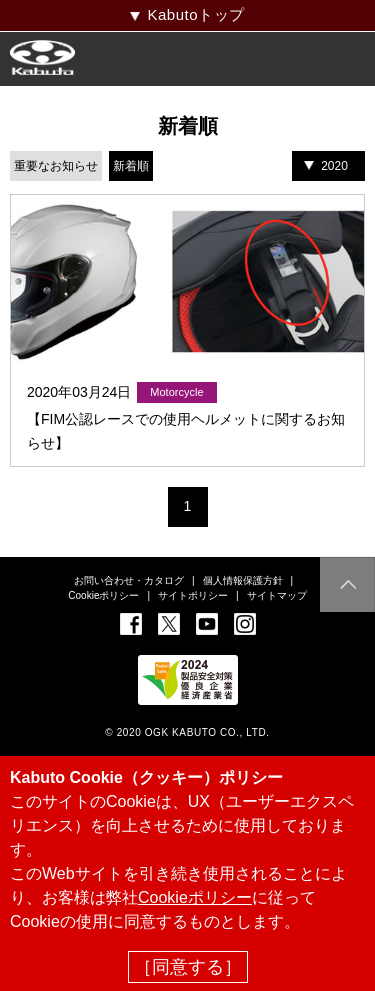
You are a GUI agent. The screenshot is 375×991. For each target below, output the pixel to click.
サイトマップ (277, 595)
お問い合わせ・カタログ (129, 580)
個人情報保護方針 (243, 580)
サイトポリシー (193, 595)
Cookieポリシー (103, 595)
